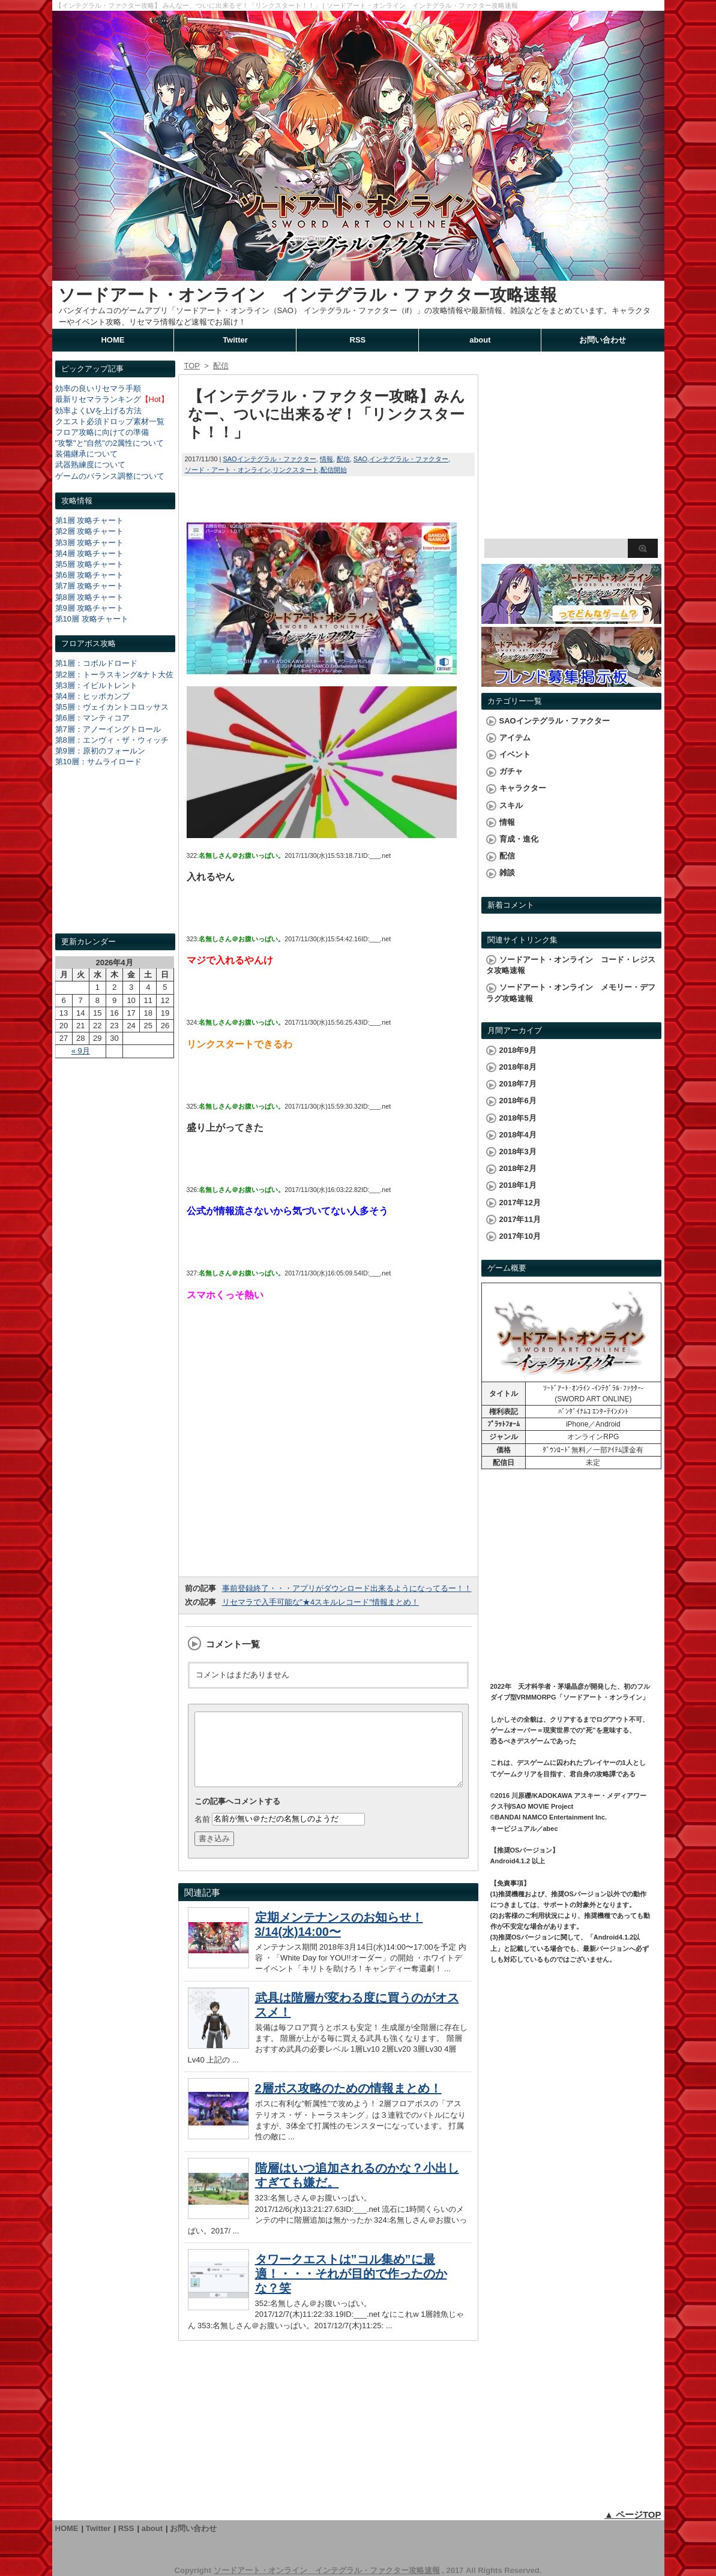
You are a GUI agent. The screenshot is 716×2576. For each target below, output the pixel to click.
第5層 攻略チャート (89, 564)
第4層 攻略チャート (89, 553)
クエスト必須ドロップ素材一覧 (109, 421)
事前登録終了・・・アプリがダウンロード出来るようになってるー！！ (347, 1588)
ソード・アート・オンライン (228, 469)
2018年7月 (518, 1083)
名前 (202, 1833)
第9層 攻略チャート (89, 608)
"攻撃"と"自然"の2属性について (109, 443)
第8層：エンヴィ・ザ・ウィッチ (112, 739)
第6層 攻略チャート (89, 575)
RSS (358, 339)
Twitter (235, 339)
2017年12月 (520, 1202)
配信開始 (333, 469)
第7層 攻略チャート (89, 585)
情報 (326, 459)
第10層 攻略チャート (91, 618)
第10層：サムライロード (98, 761)
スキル (511, 805)
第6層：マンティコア (92, 717)
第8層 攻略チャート (89, 597)
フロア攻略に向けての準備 (102, 432)
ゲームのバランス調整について (109, 476)
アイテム (515, 737)
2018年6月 (518, 1100)
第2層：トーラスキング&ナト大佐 (114, 674)
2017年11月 (520, 1219)
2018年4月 (518, 1134)
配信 (343, 459)
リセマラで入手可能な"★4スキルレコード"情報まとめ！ (320, 1602)
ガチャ (511, 771)
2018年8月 (518, 1066)
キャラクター (522, 787)
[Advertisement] (115, 861)
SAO (360, 459)
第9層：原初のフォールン (100, 750)
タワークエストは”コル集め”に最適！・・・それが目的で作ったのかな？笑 (351, 2288)
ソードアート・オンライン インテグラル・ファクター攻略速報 (307, 295)
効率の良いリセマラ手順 (98, 388)
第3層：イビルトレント (96, 685)
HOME (112, 339)
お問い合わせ (602, 339)
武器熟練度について (90, 464)
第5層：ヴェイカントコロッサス (112, 706)
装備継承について (86, 453)
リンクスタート (295, 469)
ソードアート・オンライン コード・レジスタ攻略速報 (570, 965)
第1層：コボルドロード (96, 663)
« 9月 (80, 1050)
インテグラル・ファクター (408, 459)
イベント (515, 754)
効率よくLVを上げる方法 (98, 410)
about (479, 339)
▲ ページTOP (632, 2514)
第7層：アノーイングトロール (108, 729)
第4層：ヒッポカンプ (92, 696)
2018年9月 (518, 1050)
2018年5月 (518, 1117)
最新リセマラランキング (98, 399)
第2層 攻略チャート (89, 531)
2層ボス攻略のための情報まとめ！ (348, 2102)
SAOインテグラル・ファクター (269, 459)
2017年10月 (520, 1236)
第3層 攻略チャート (89, 542)
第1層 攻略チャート (89, 520)
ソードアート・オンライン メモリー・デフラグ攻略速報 (570, 992)
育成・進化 (518, 838)
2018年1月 (518, 1185)
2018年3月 (518, 1151)
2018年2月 (518, 1168)
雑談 (507, 872)
